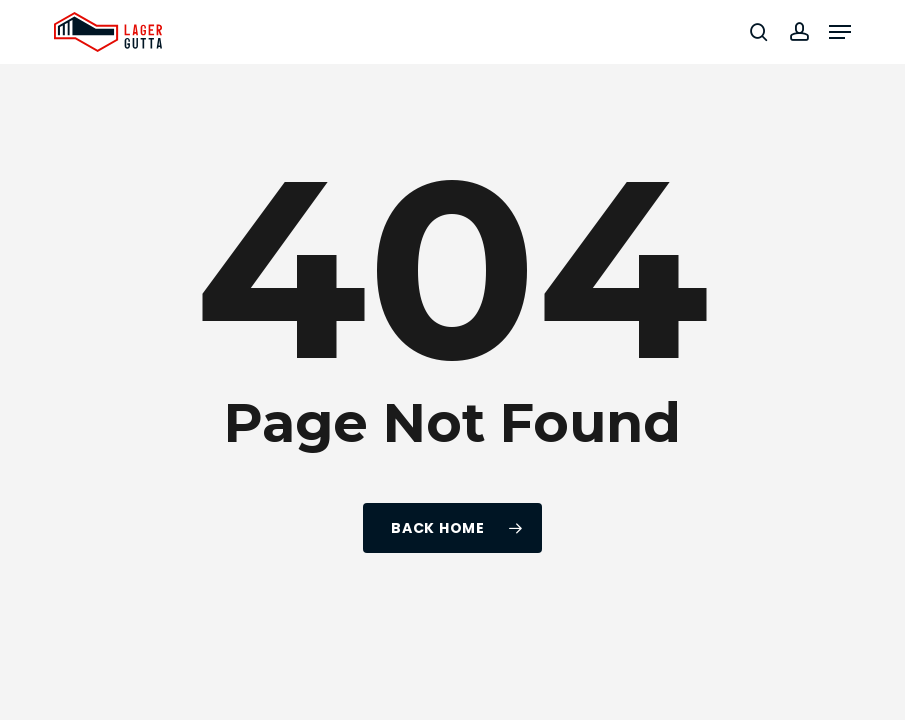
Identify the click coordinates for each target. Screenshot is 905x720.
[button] (840, 32)
